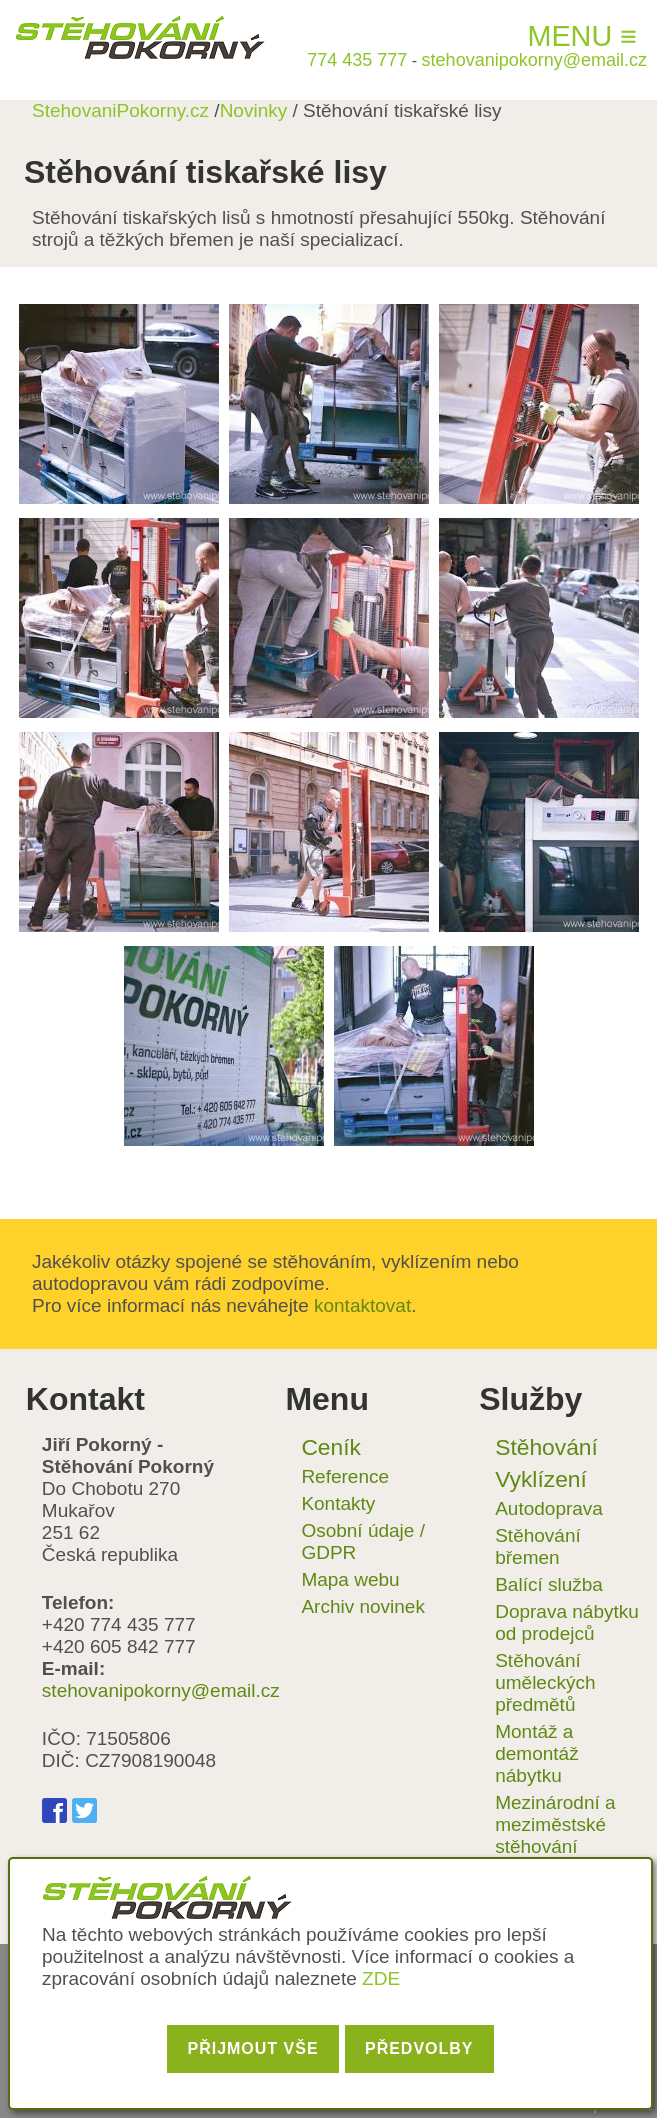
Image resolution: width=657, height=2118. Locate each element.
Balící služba (549, 1584)
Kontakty (338, 1503)
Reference (345, 1476)
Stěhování (546, 1447)
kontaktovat (362, 1305)
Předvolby (419, 2048)
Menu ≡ (582, 36)
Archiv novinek (363, 1606)
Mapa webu (350, 1579)
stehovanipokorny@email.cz (534, 60)
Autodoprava (549, 1508)
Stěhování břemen (538, 1546)
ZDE (381, 1978)
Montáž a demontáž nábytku (536, 1753)
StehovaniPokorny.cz (120, 110)
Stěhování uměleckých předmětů (545, 1682)
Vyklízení (541, 1479)
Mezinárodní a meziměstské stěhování (555, 1824)
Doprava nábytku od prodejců (567, 1622)
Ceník (331, 1447)
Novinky (254, 110)
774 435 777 (357, 60)
